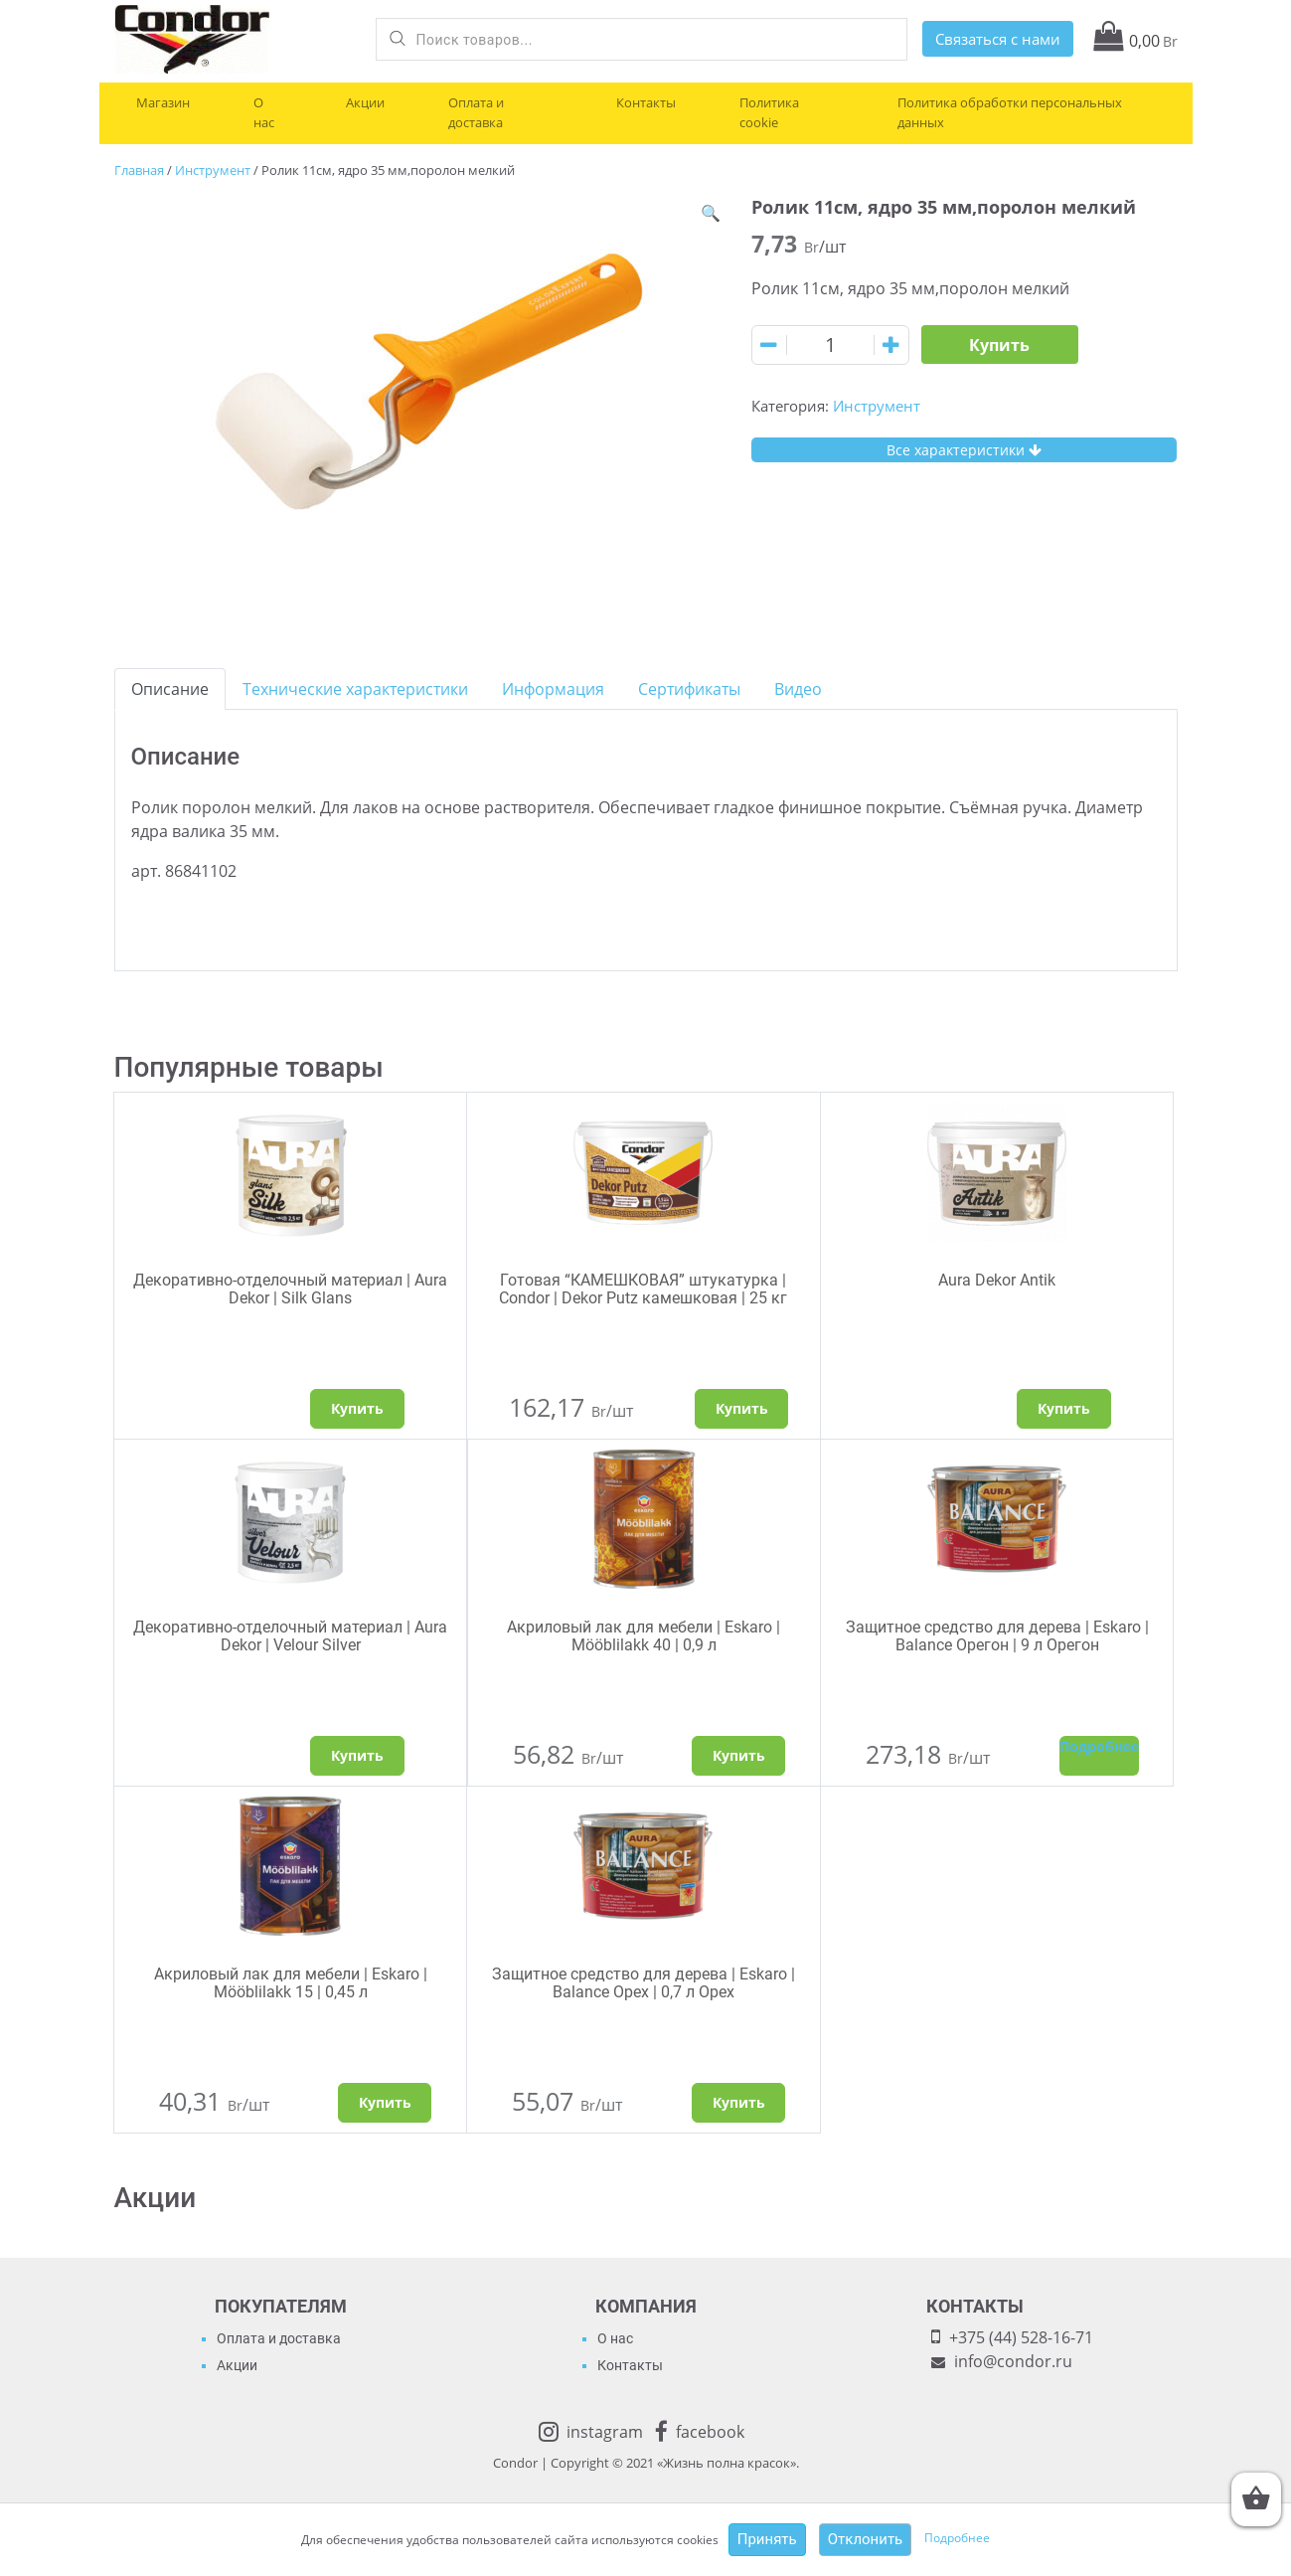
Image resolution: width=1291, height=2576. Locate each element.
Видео (798, 689)
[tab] (170, 689)
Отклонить (865, 2539)
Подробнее (957, 2538)
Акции (365, 102)
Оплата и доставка (476, 112)
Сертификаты (689, 689)
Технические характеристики (355, 689)
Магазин (163, 102)
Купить (999, 345)
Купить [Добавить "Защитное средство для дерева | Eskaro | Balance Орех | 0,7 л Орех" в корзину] (739, 2102)
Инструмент (212, 170)
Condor (515, 2463)
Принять (767, 2539)
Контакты (646, 102)
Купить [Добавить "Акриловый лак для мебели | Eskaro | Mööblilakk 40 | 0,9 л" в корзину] (739, 1755)
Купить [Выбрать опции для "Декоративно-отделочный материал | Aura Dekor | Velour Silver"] (357, 1755)
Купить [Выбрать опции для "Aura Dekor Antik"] (1064, 1408)
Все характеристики (964, 449)
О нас (263, 112)
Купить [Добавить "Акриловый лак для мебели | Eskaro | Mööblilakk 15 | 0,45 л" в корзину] (385, 2102)
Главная (139, 170)
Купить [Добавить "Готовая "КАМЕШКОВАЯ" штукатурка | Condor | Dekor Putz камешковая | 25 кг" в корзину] (742, 1408)
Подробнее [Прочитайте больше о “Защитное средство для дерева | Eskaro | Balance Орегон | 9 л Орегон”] (1099, 1746)
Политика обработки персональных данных (1009, 112)
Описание (170, 689)
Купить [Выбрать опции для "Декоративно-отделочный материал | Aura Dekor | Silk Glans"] (357, 1408)
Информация (553, 689)
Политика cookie (769, 112)
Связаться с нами (997, 39)
